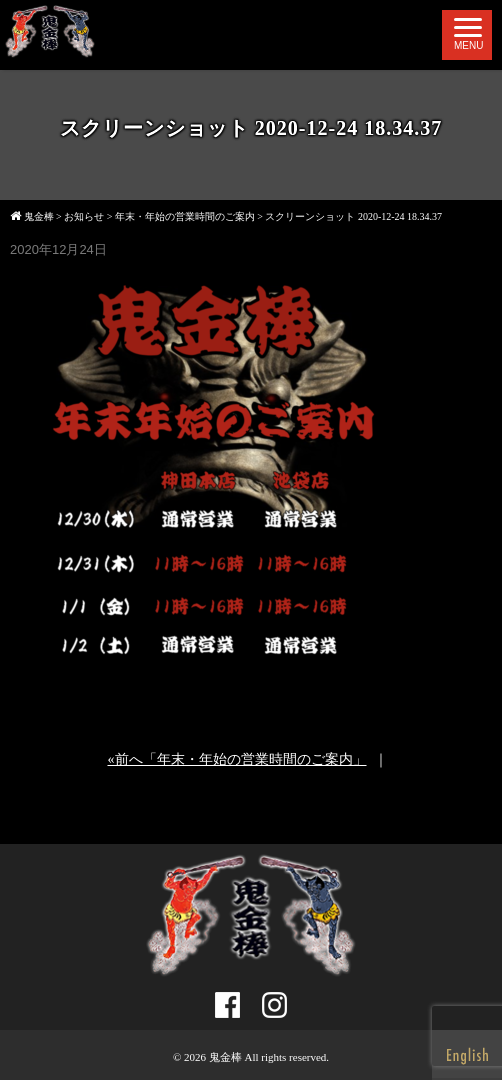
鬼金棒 (225, 1057)
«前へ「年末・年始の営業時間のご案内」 (237, 759)
